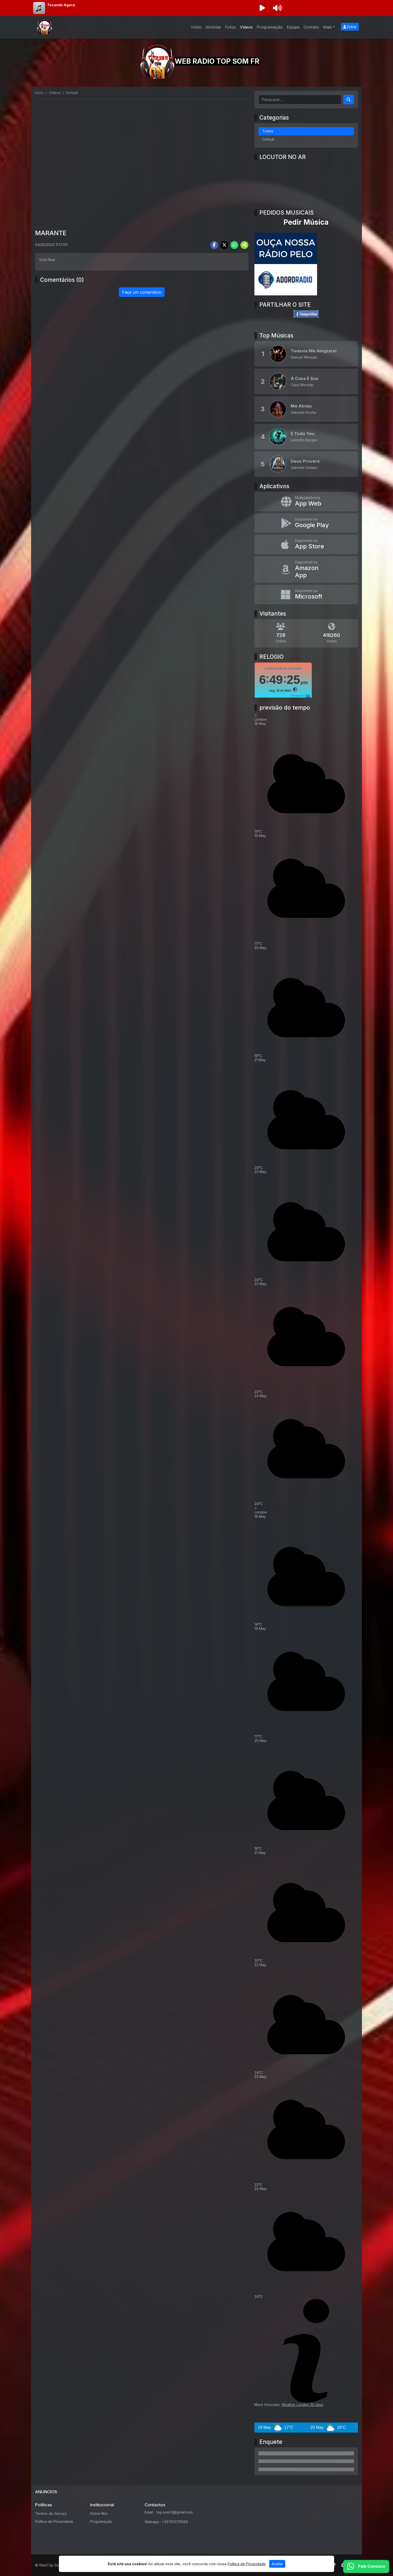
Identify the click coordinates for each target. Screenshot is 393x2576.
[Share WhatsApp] (234, 245)
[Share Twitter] (224, 245)
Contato (311, 27)
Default (268, 139)
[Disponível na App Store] (306, 544)
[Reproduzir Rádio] (262, 8)
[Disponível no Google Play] (306, 523)
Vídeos (246, 27)
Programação (270, 27)
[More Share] (244, 245)
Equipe (293, 27)
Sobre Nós (99, 2513)
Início (196, 27)
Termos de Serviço (51, 2513)
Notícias (213, 27)
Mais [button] (327, 27)
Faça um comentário (141, 292)
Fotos (230, 27)
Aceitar (277, 2564)
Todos (267, 131)
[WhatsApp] (366, 2566)
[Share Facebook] (214, 245)
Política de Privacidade (54, 2521)
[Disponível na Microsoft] (306, 594)
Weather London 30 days (302, 2404)
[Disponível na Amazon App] (306, 569)
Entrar (350, 27)
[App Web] (306, 501)
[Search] (348, 99)
